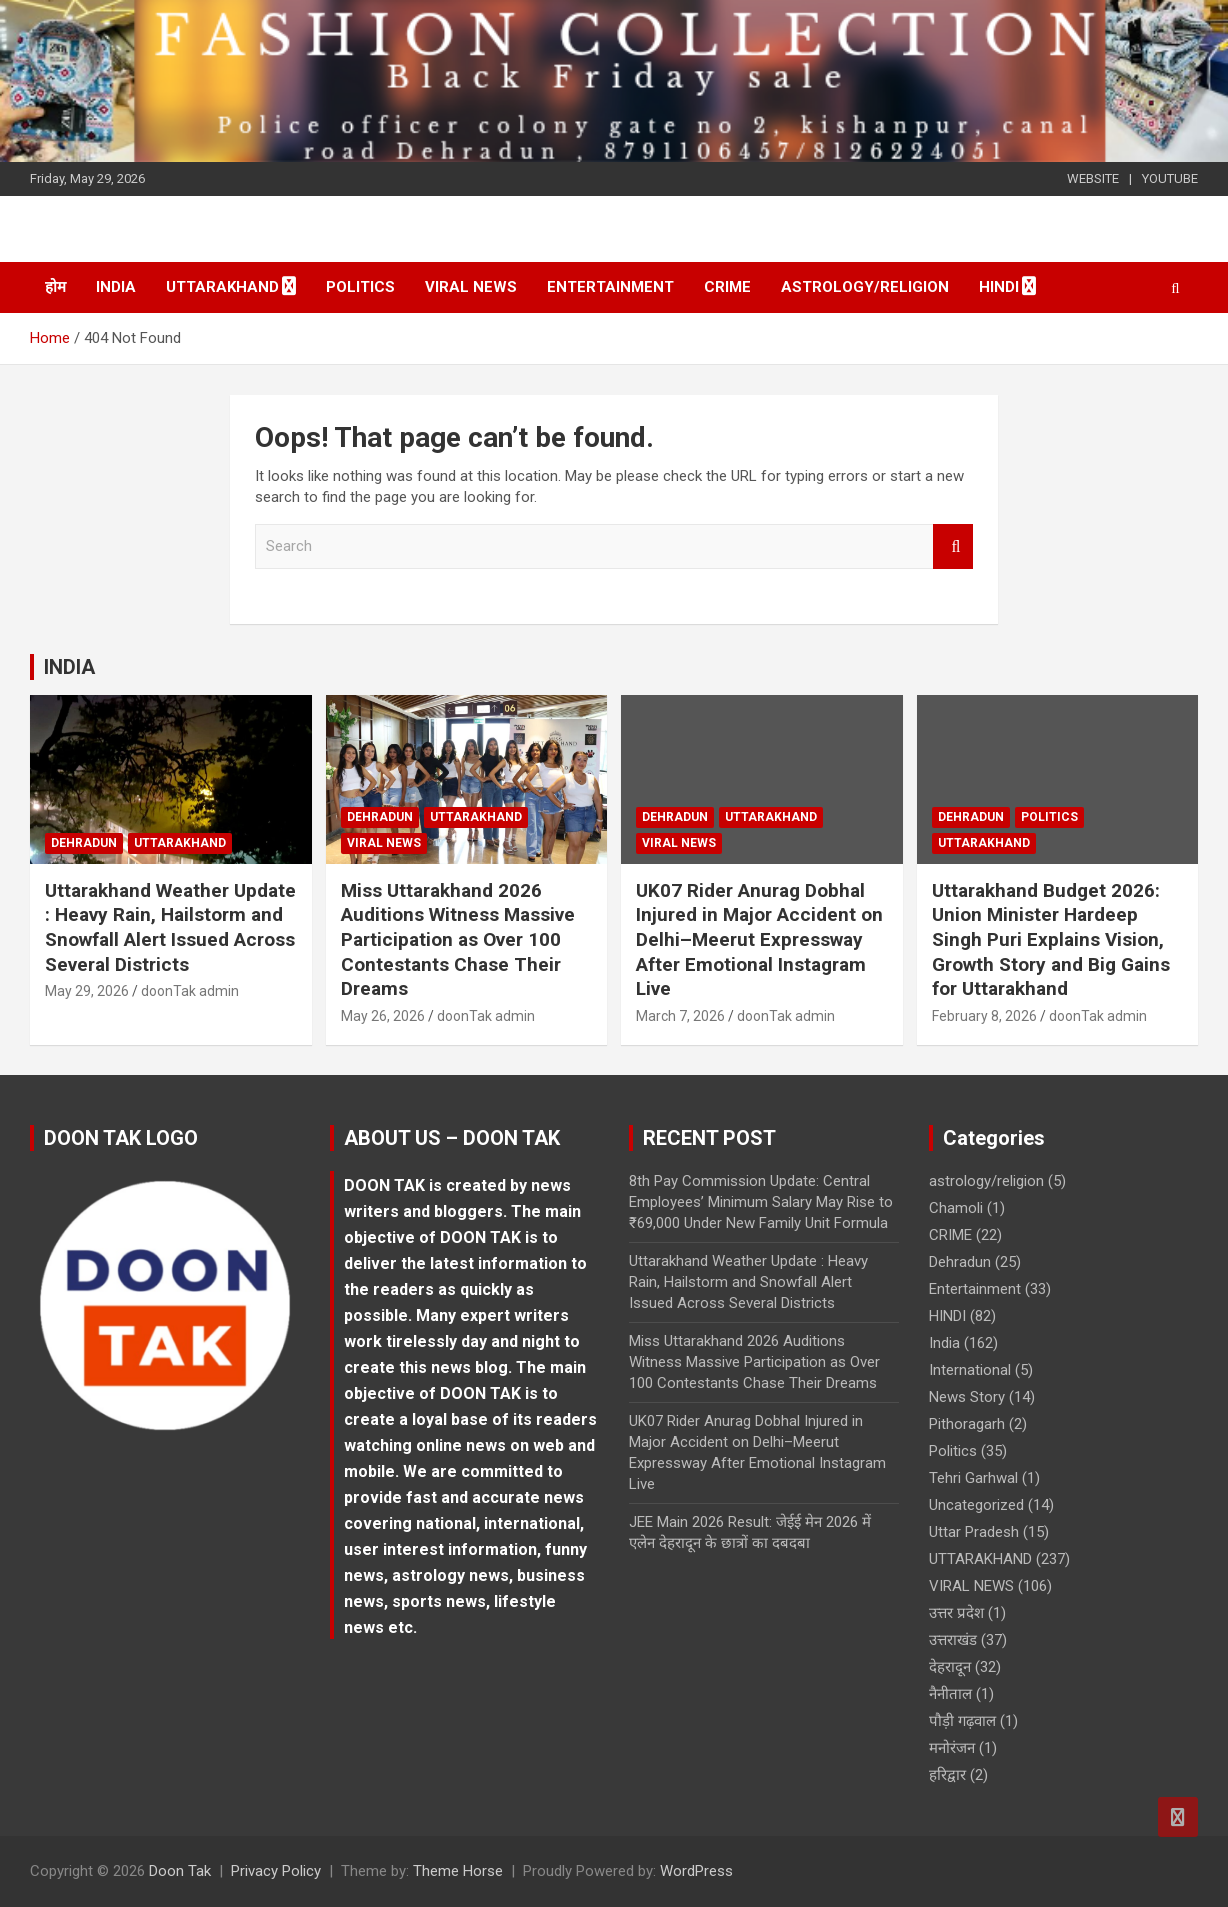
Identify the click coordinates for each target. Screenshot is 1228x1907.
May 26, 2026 (383, 1016)
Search (953, 546)
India (116, 287)
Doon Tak (180, 1871)
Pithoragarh (967, 1424)
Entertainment (610, 287)
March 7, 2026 (680, 1016)
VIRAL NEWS (471, 287)
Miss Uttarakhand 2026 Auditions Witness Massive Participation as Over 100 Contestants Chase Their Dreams (458, 940)
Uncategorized (976, 1505)
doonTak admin (190, 991)
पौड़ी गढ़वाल (962, 1721)
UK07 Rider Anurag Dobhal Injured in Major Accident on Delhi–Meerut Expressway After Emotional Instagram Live (759, 940)
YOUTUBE (1170, 178)
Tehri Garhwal (973, 1478)
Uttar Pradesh (974, 1532)
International (970, 1370)
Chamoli (956, 1208)
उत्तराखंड (953, 1640)
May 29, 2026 (87, 991)
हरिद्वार (947, 1775)
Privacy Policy (276, 1871)
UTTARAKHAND (222, 287)
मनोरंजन (952, 1748)
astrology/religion (865, 287)
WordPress (696, 1871)
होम (55, 287)
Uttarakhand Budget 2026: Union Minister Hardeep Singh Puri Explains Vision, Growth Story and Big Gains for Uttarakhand (1051, 940)
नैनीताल (950, 1694)
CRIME (727, 287)
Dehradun (84, 843)
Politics (360, 287)
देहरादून (950, 1667)
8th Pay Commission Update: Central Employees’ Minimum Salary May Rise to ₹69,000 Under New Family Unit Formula (761, 1202)
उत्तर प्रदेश (956, 1613)
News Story (967, 1397)
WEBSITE (1093, 178)
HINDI (999, 287)
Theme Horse (458, 1871)
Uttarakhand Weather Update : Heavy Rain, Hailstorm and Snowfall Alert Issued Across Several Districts (170, 927)
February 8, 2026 (984, 1016)
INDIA (69, 667)
